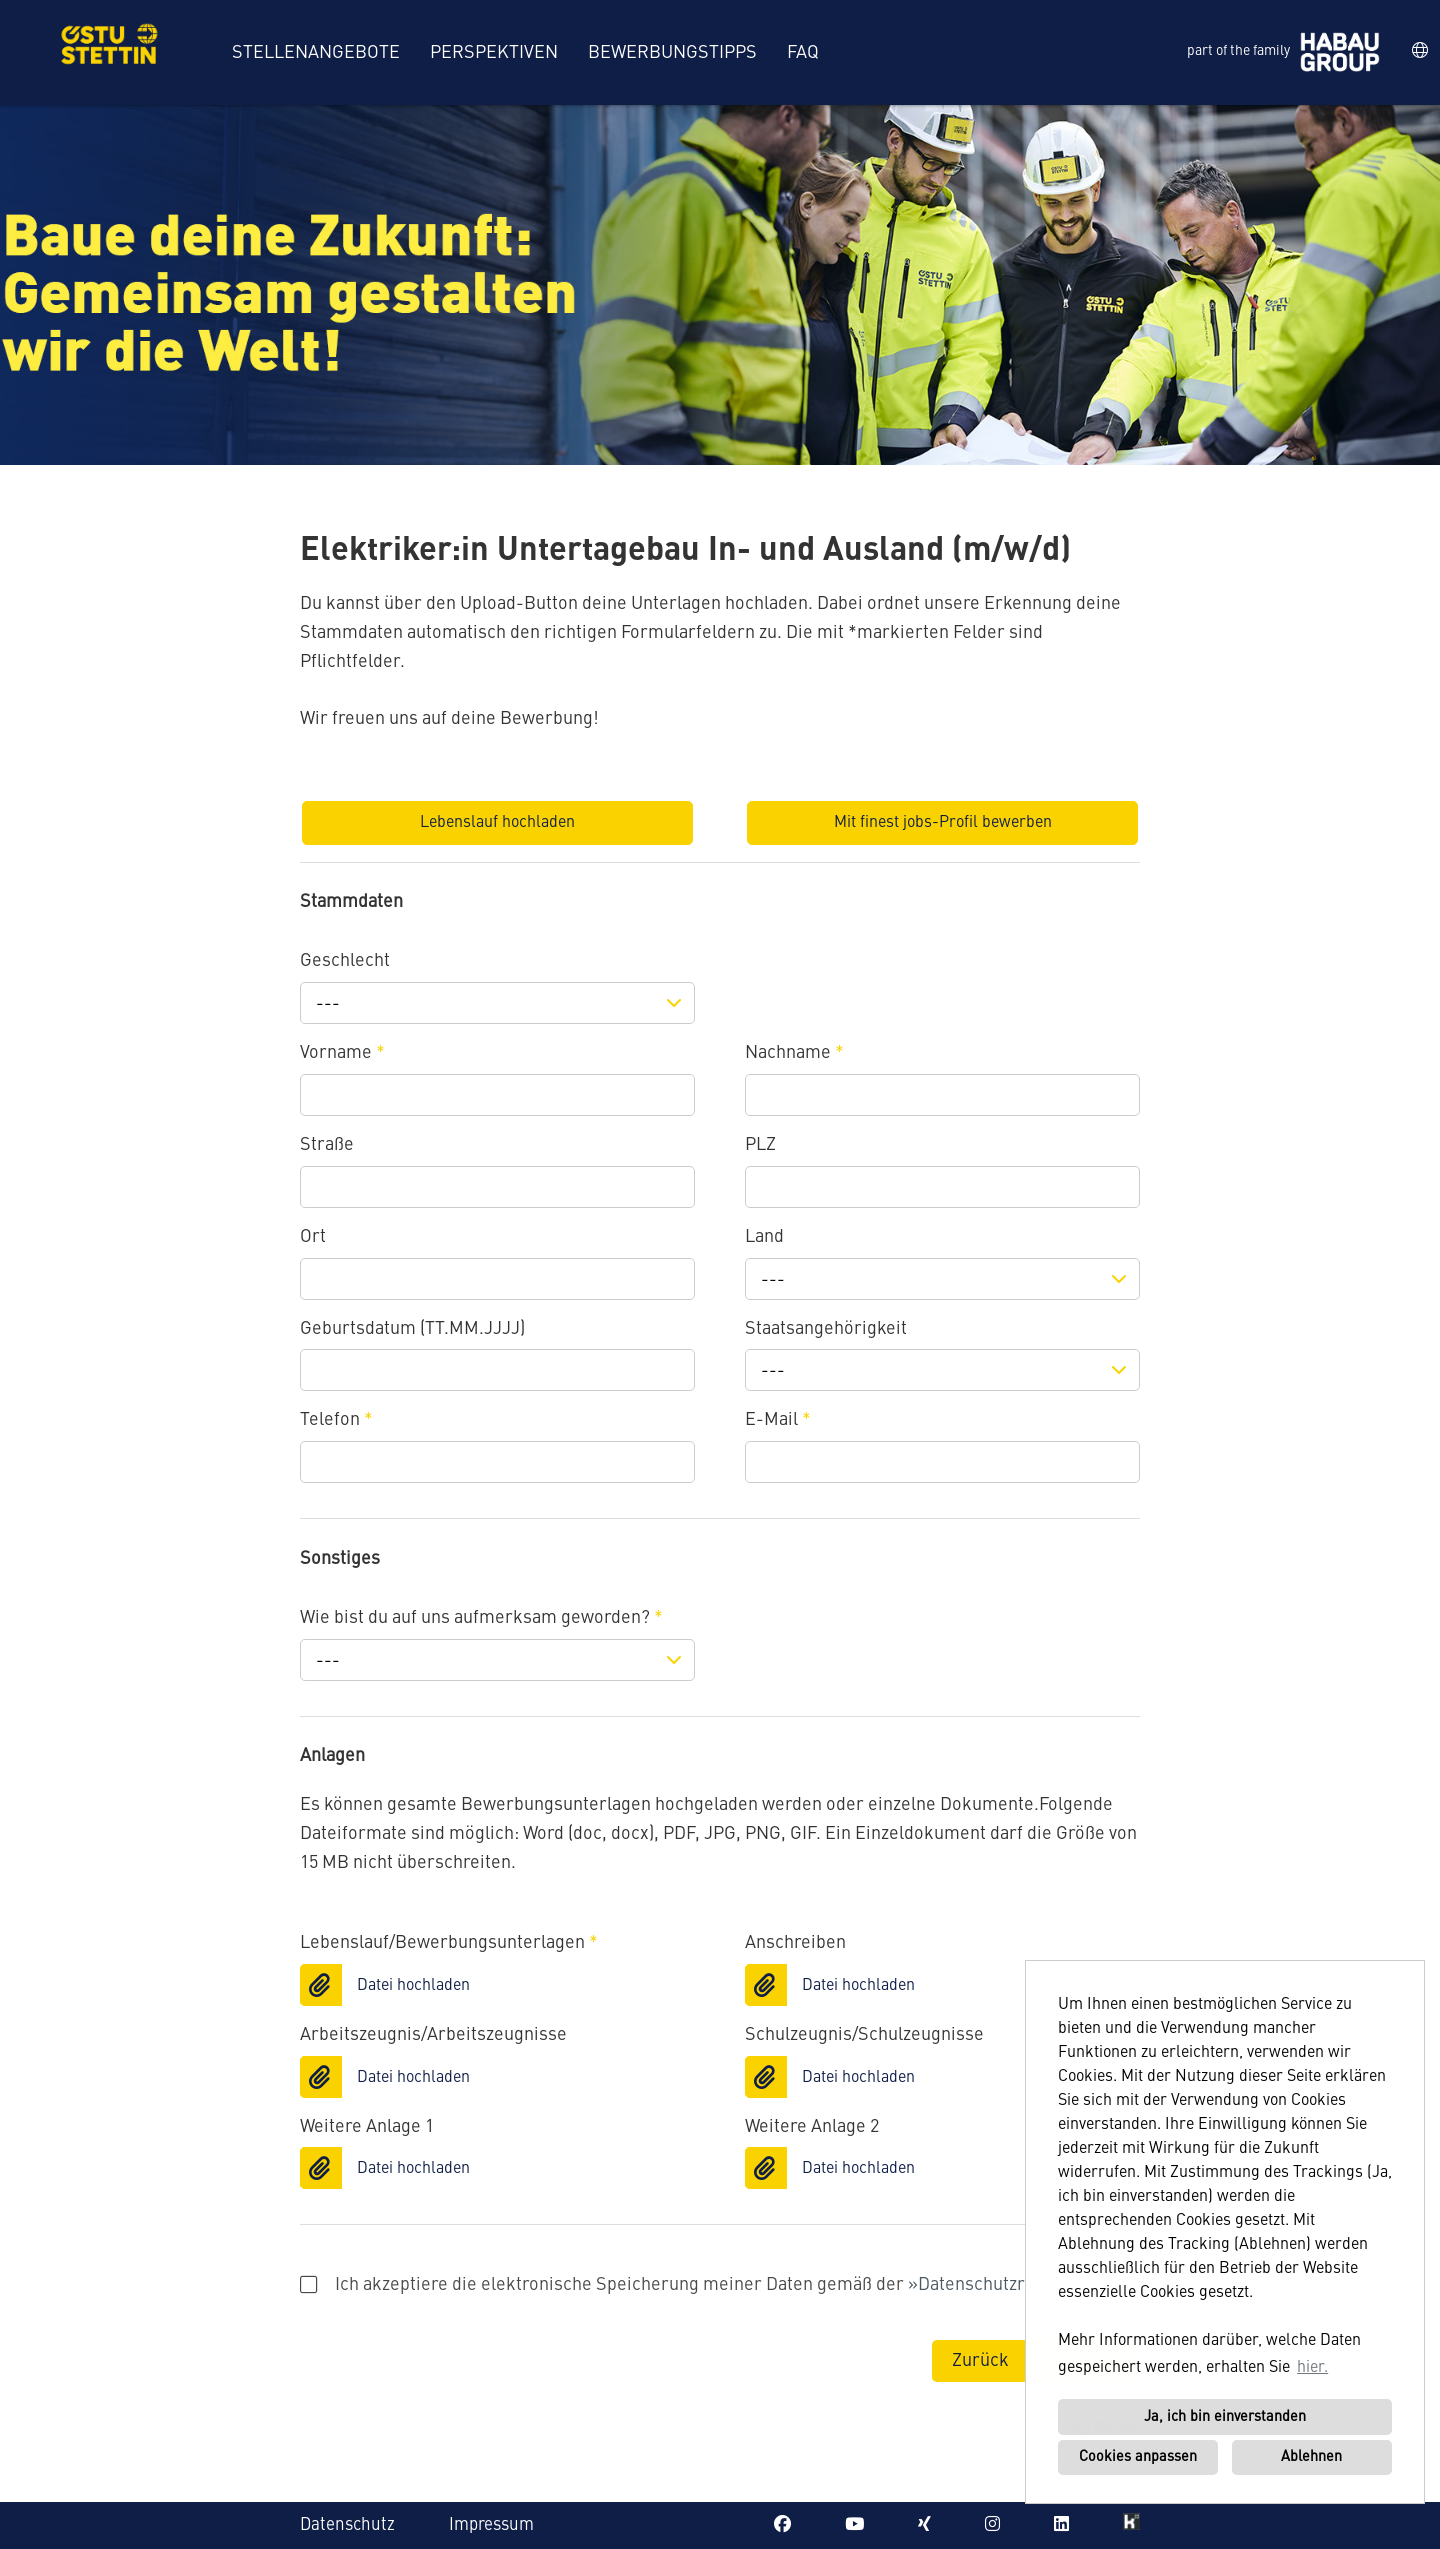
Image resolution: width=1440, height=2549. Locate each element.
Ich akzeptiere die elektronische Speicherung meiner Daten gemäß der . (707, 2285)
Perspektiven (494, 53)
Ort (313, 1237)
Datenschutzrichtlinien (1009, 2285)
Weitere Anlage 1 (367, 2127)
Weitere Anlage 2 (812, 2127)
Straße (327, 1145)
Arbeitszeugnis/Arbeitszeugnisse (433, 2035)
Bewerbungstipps (672, 53)
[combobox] (497, 1003)
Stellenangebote (316, 53)
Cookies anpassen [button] (1138, 2457)
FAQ (803, 53)
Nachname (794, 1053)
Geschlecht (345, 961)
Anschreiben (795, 1943)
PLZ (760, 1145)
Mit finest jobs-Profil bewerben (943, 823)
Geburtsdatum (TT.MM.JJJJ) (412, 1329)
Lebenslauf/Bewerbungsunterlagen (449, 1943)
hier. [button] (1312, 2368)
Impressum (491, 2525)
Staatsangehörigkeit (826, 1329)
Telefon (336, 1420)
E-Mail (778, 1420)
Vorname (342, 1053)
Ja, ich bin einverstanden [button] (1225, 2417)
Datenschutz (347, 2525)
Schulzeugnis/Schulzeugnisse (864, 2035)
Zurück (980, 2361)
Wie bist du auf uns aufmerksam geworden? (481, 1618)
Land (764, 1237)
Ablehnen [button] (1311, 2457)
